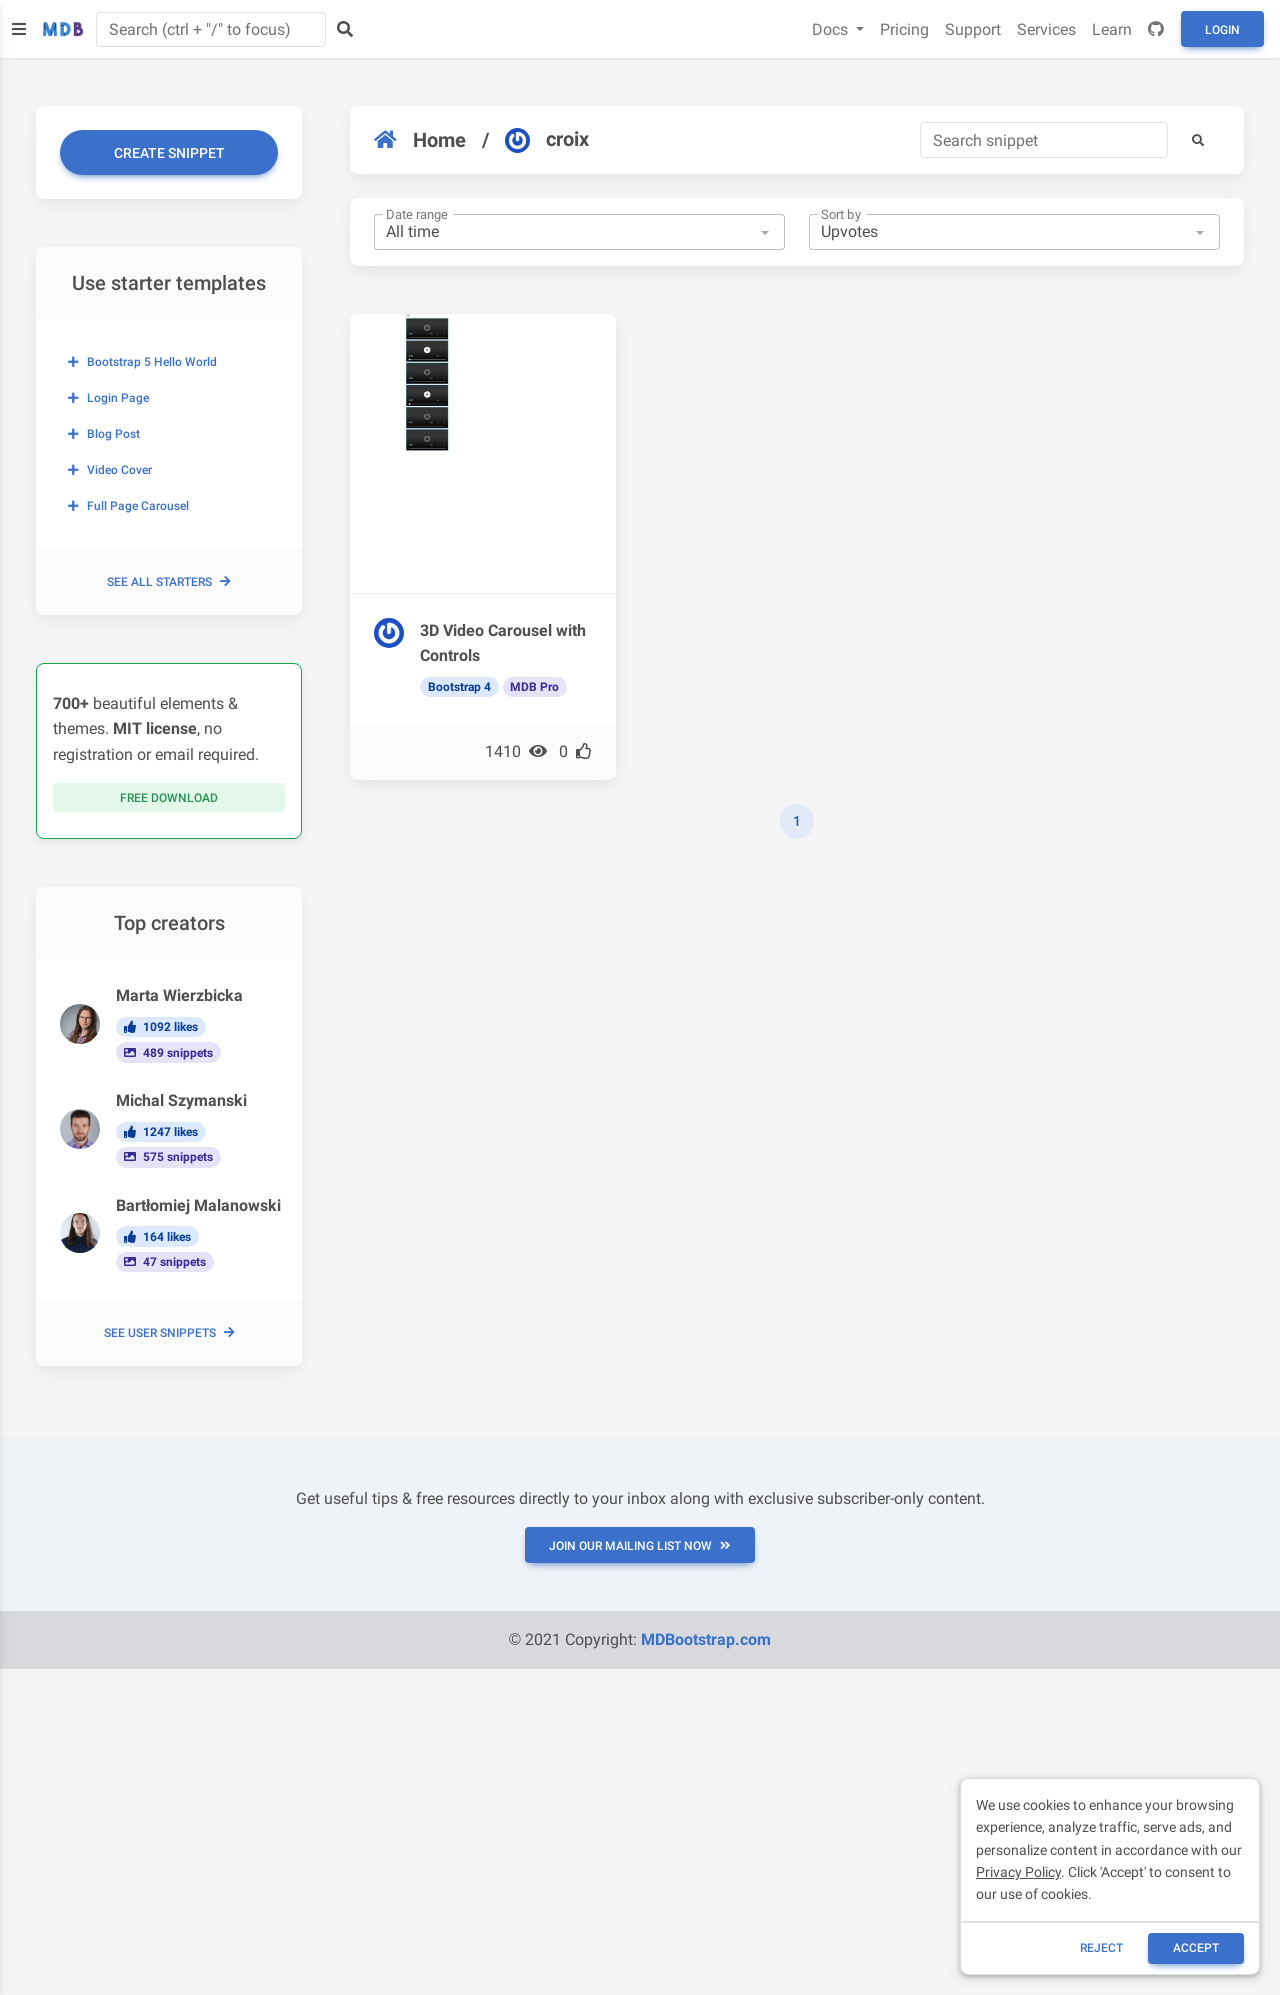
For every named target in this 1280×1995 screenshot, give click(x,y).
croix (547, 140)
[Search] (1044, 140)
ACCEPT (1196, 1948)
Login (1222, 30)
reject (1101, 1948)
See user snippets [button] (169, 1333)
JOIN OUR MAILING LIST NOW (640, 1546)
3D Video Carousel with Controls (503, 643)
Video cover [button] (110, 470)
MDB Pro (534, 687)
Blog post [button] (104, 434)
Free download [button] (169, 798)
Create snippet (169, 153)
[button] (1198, 140)
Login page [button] (108, 398)
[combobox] (579, 232)
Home (420, 140)
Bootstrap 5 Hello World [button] (142, 362)
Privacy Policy (1018, 1872)
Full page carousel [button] (128, 506)
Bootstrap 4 (459, 687)
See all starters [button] (169, 582)
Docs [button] (832, 29)
